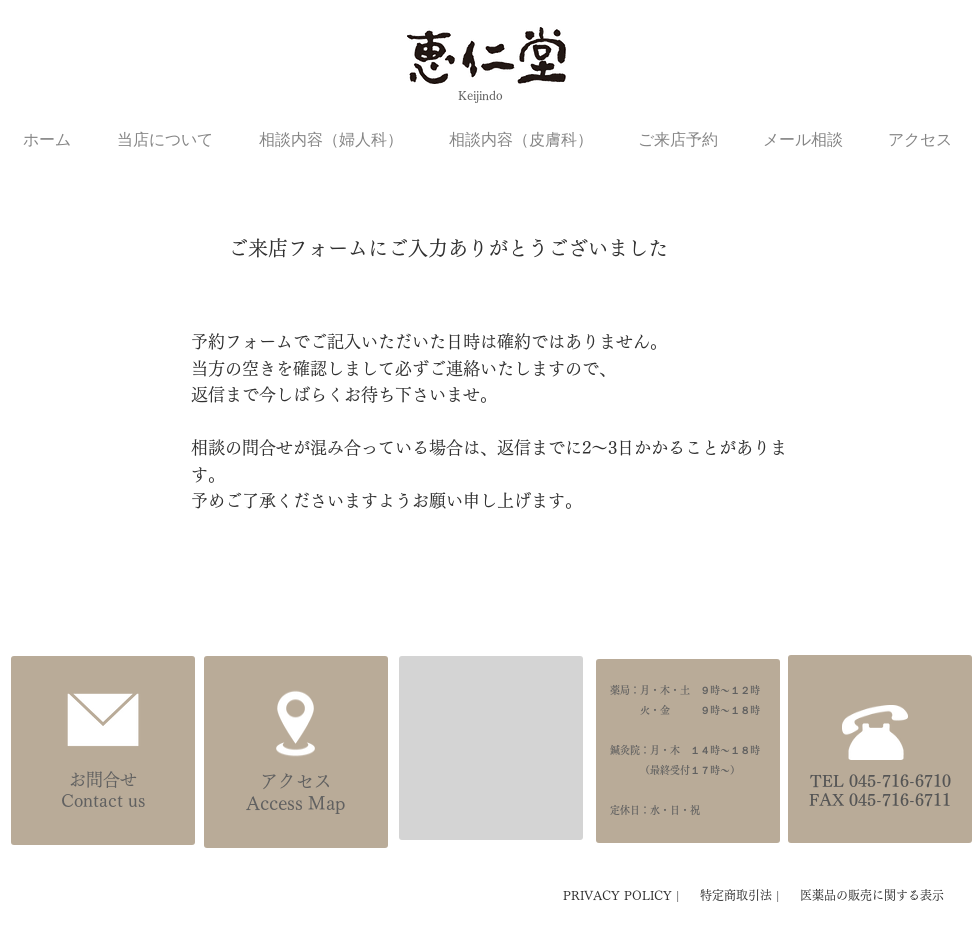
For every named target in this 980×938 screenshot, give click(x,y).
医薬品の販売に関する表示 (872, 895)
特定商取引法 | (742, 895)
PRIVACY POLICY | (623, 895)
